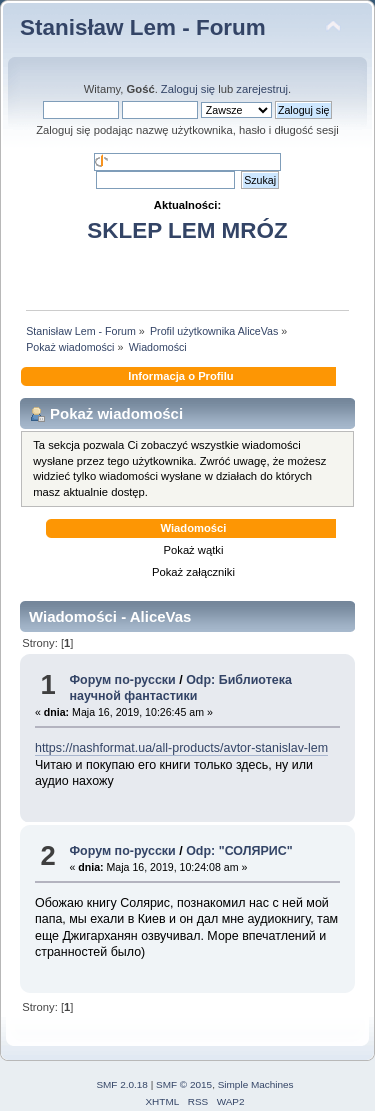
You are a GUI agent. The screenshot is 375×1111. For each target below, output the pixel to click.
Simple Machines (256, 1084)
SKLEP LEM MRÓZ (187, 230)
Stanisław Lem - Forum (143, 27)
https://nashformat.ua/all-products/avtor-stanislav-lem (181, 748)
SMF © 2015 (184, 1084)
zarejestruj (262, 89)
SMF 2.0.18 (122, 1084)
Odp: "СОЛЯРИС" (239, 851)
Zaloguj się (188, 89)
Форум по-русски (122, 680)
